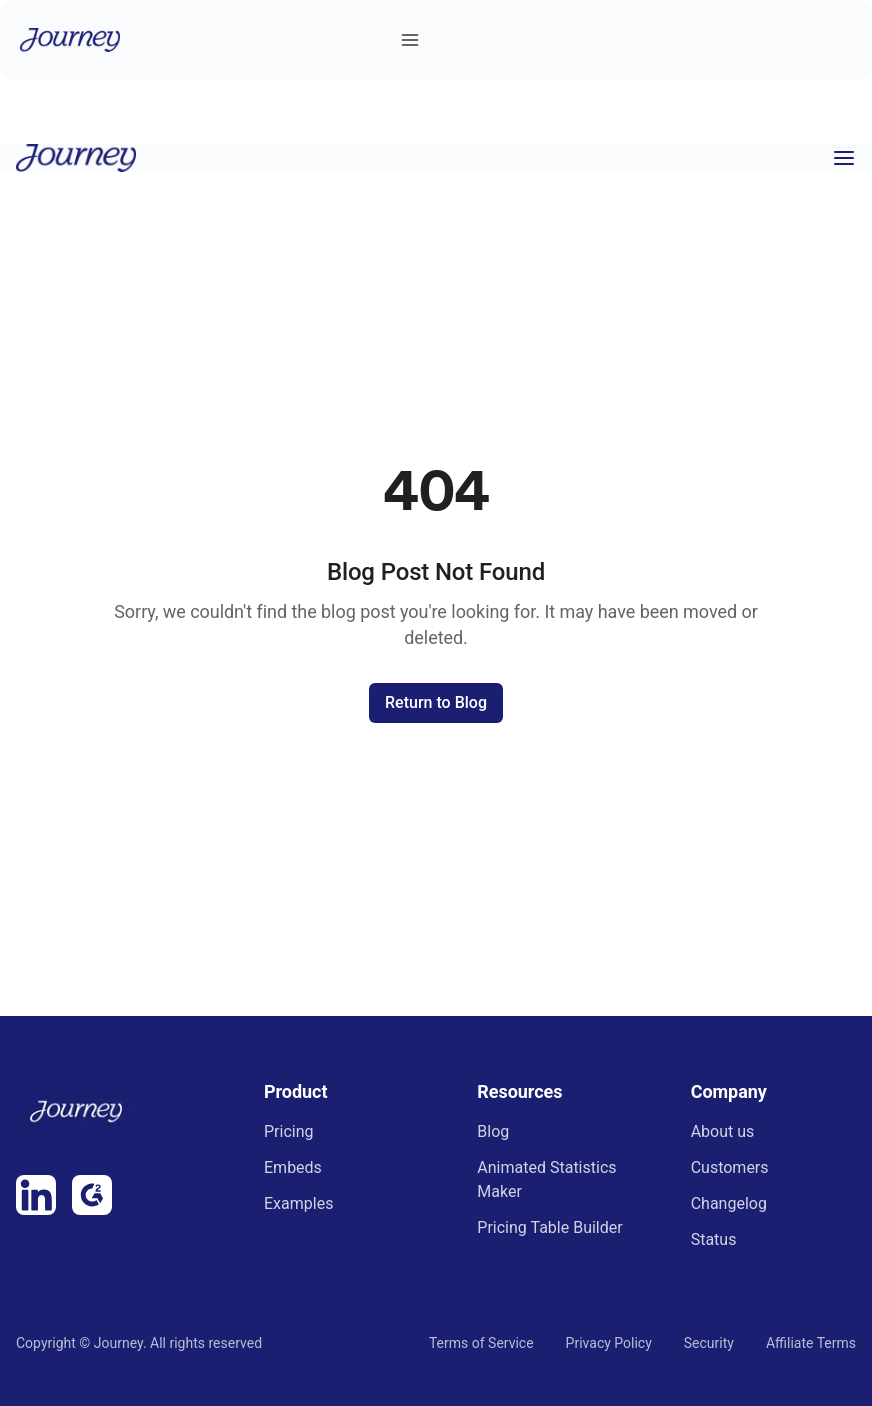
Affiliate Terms (811, 1343)
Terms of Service (481, 1343)
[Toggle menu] (410, 40)
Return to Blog (436, 702)
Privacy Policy (609, 1343)
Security (709, 1343)
